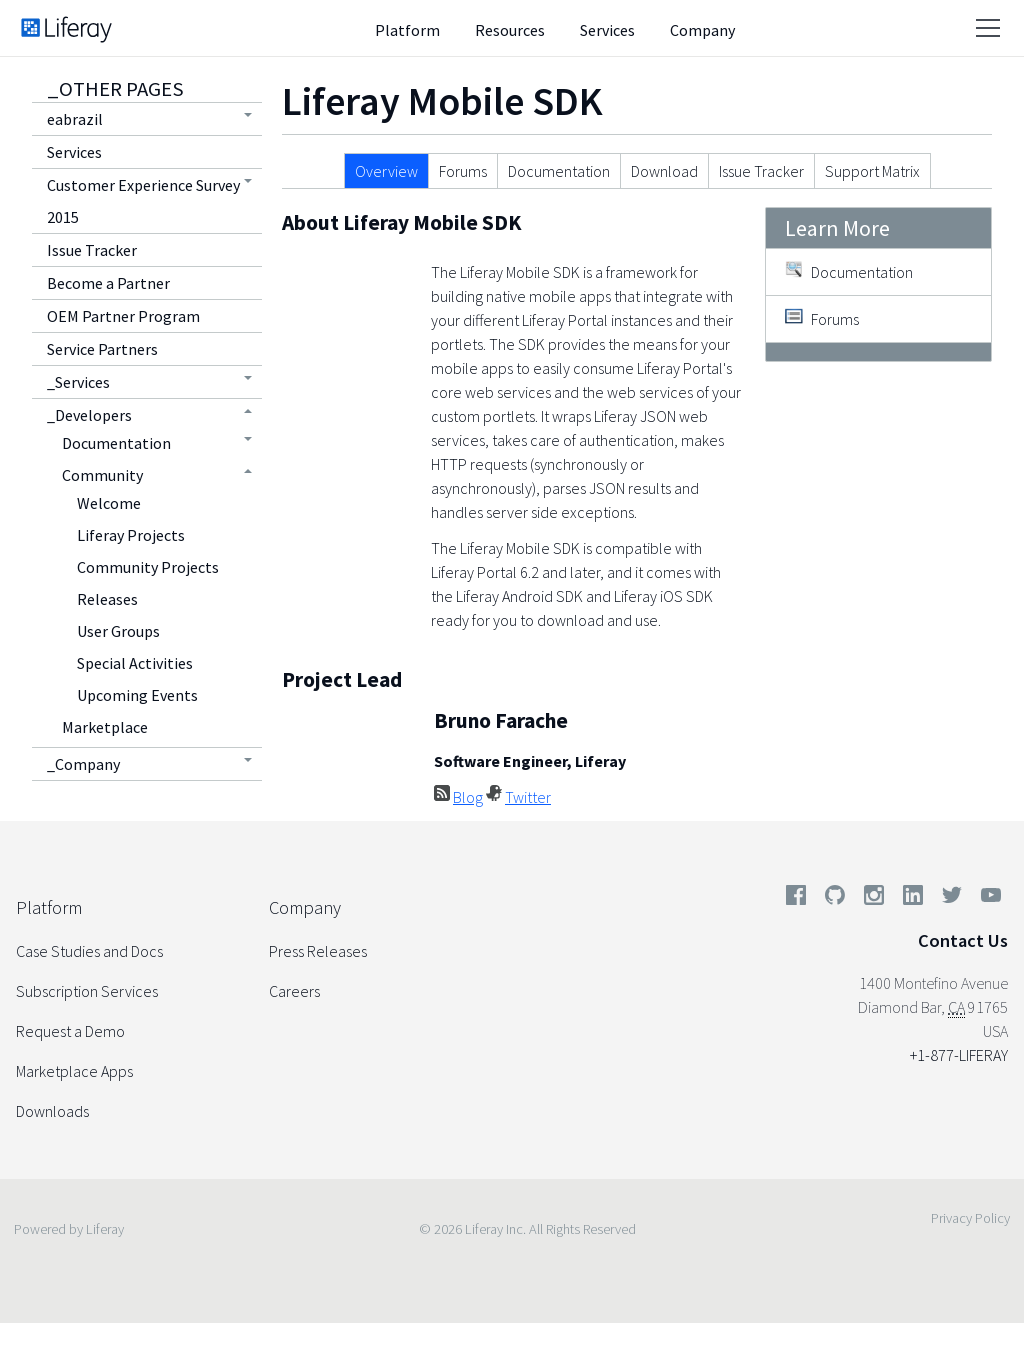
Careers (294, 991)
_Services (78, 382)
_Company (83, 764)
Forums (463, 171)
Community (102, 475)
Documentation (116, 443)
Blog (468, 797)
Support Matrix (872, 171)
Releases (107, 599)
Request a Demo (70, 1031)
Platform (407, 30)
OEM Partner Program (123, 316)
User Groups (118, 631)
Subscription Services (87, 991)
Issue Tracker (92, 250)
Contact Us (963, 940)
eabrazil (75, 119)
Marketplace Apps (74, 1071)
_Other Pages (115, 89)
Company (702, 30)
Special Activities (135, 663)
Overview (386, 171)
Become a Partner (108, 283)
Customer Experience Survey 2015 (143, 201)
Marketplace (105, 727)
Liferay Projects (131, 535)
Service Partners (102, 349)
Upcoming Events (137, 695)
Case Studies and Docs (89, 951)
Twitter (528, 797)
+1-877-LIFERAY (959, 1055)
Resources (510, 30)
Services (607, 30)
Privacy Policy (970, 1218)
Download (664, 171)
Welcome (109, 503)
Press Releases (318, 951)
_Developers (89, 415)
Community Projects (148, 567)
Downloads (52, 1111)
